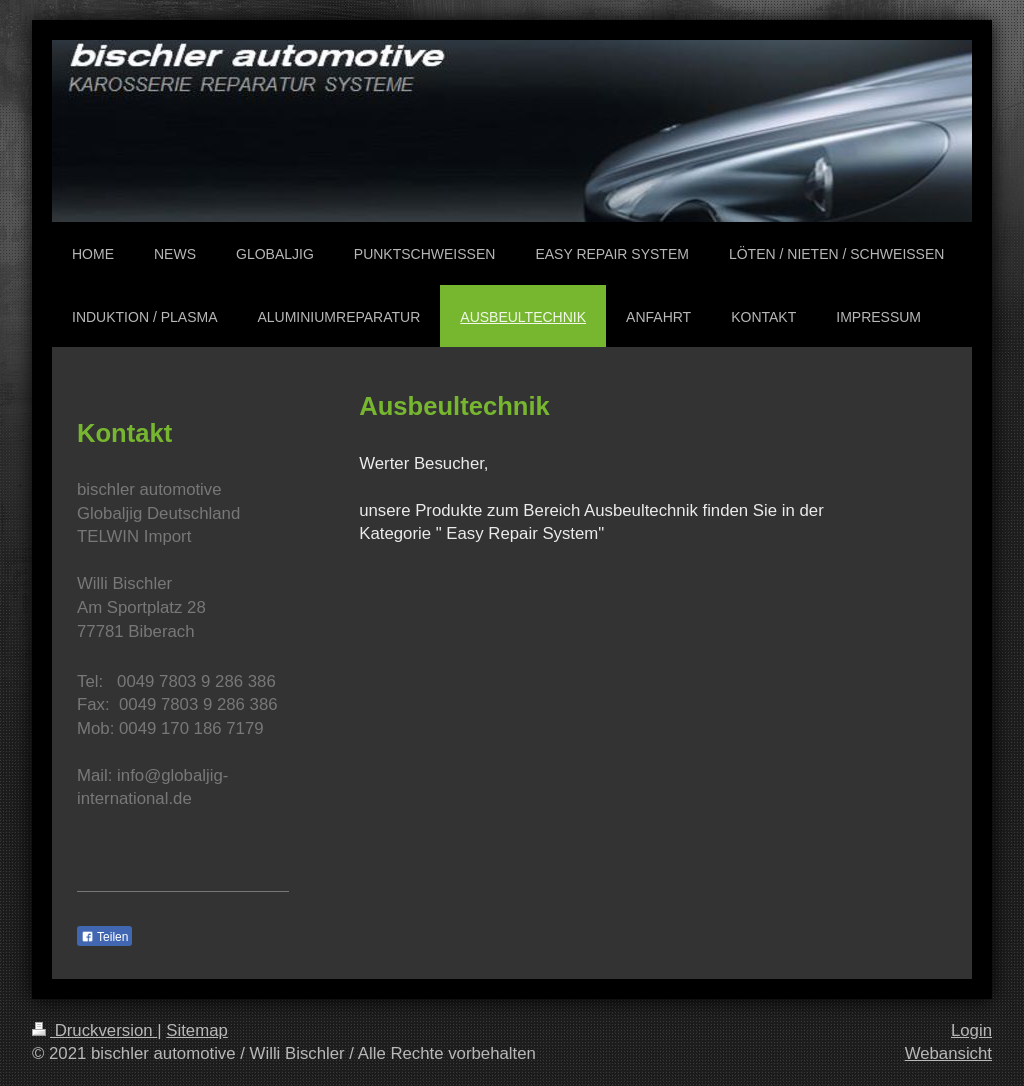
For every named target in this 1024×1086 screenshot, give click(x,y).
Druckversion (94, 1030)
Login (971, 1030)
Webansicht (948, 1053)
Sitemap (197, 1030)
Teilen (104, 937)
